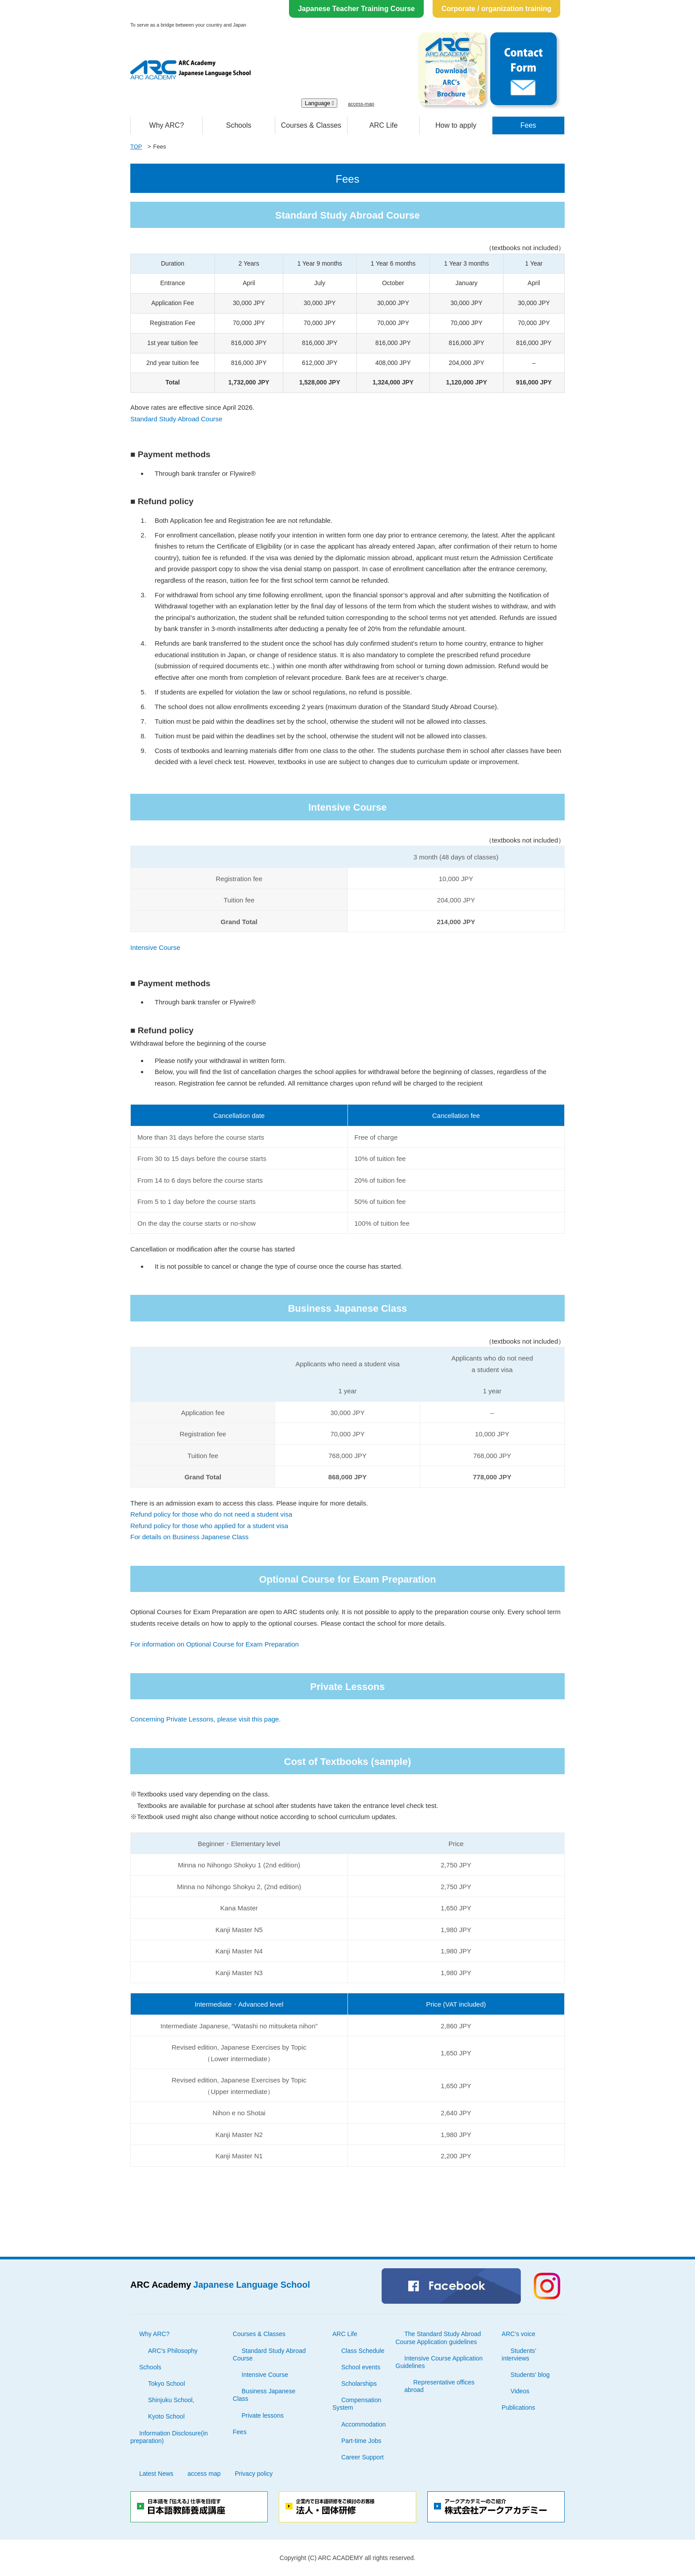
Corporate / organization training (496, 8)
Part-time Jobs (361, 2440)
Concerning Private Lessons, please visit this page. (205, 1719)
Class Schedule (362, 2350)
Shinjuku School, (171, 2399)
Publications (518, 2407)
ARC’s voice (518, 2333)
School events (360, 2367)
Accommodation (363, 2424)
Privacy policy (254, 2473)
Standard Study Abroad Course (176, 419)
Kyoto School (166, 2416)
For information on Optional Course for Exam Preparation (214, 1644)
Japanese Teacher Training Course (356, 8)
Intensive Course (155, 947)
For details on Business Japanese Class (189, 1537)
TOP (136, 146)
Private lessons (263, 2415)
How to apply (455, 125)
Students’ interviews (519, 2354)
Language (319, 103)
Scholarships (359, 2383)
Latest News (156, 2473)
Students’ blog (530, 2374)
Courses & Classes (311, 125)
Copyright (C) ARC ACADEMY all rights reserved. (347, 2557)
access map (204, 2473)
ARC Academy (220, 2285)
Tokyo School (166, 2383)
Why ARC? (166, 125)
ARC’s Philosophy (173, 2350)
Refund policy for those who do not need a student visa (211, 1514)
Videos (520, 2391)
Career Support (362, 2457)
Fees (528, 125)
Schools (238, 125)
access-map (361, 103)
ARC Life (383, 125)
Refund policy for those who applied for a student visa (209, 1525)
